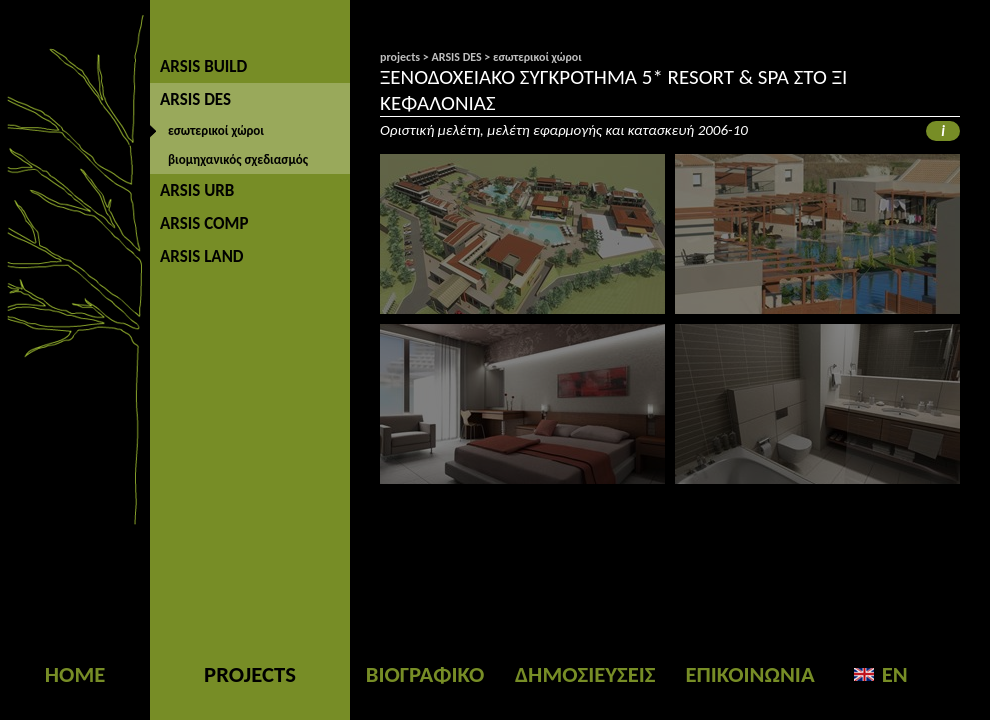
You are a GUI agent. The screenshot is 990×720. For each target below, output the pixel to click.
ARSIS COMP (204, 223)
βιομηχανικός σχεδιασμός (238, 159)
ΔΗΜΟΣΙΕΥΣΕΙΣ (585, 674)
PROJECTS (250, 674)
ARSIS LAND (202, 256)
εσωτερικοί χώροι (216, 130)
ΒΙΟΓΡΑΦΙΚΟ (425, 674)
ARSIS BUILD (203, 66)
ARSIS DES (195, 99)
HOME (75, 674)
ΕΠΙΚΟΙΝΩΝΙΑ (749, 674)
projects (400, 57)
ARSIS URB (197, 190)
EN (895, 674)
